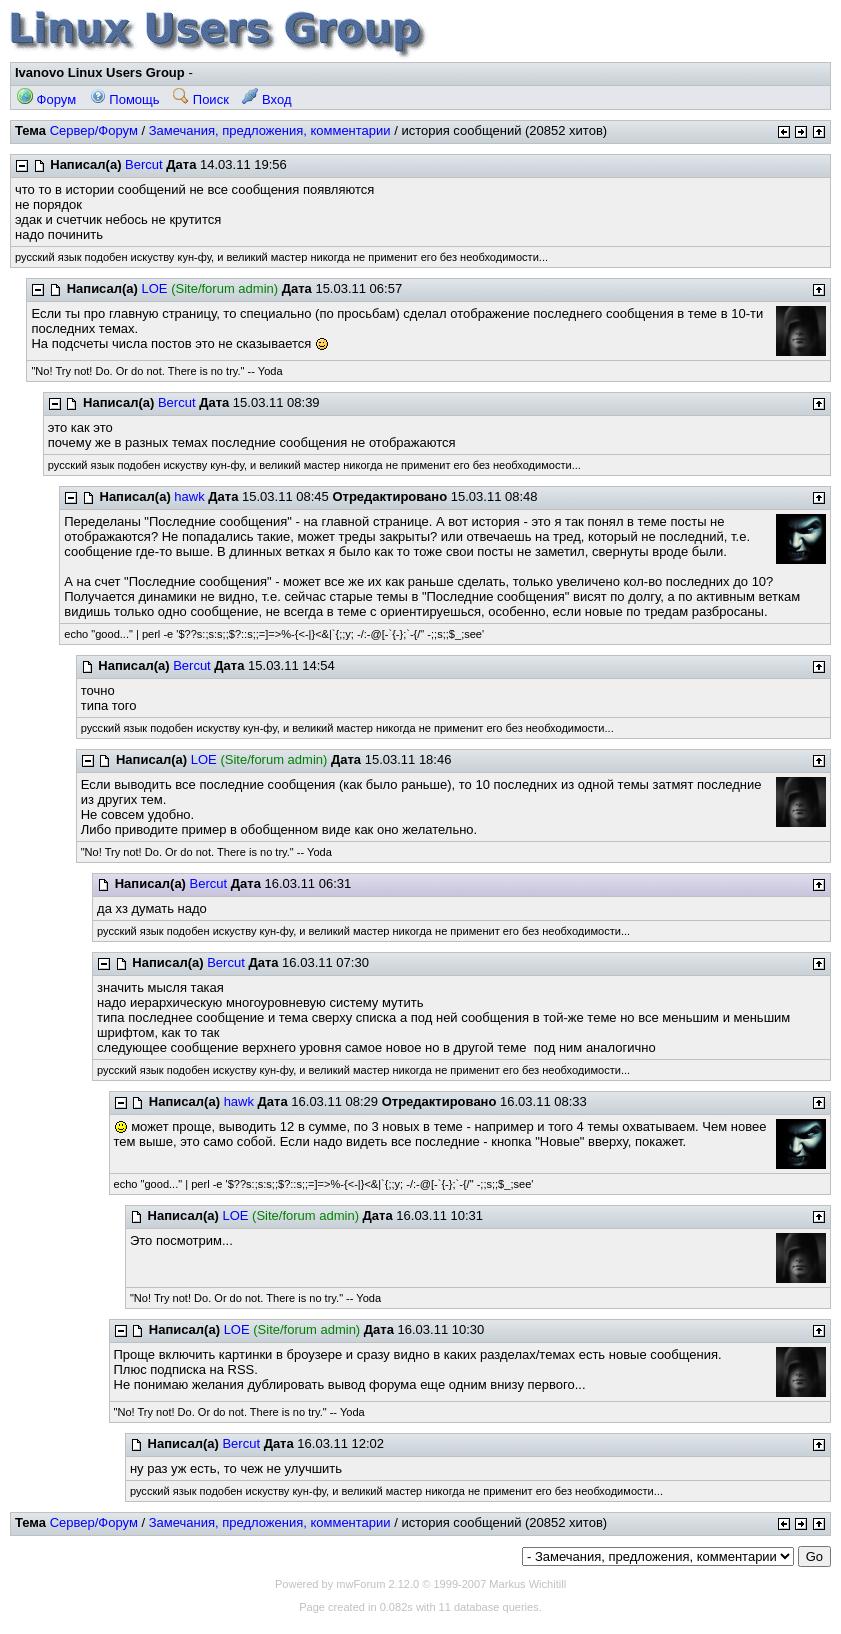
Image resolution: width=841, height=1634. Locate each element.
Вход (266, 99)
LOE (155, 288)
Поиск (201, 99)
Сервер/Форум (94, 130)
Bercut (144, 164)
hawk (189, 496)
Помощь (125, 99)
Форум (46, 99)
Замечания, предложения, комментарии (270, 130)
